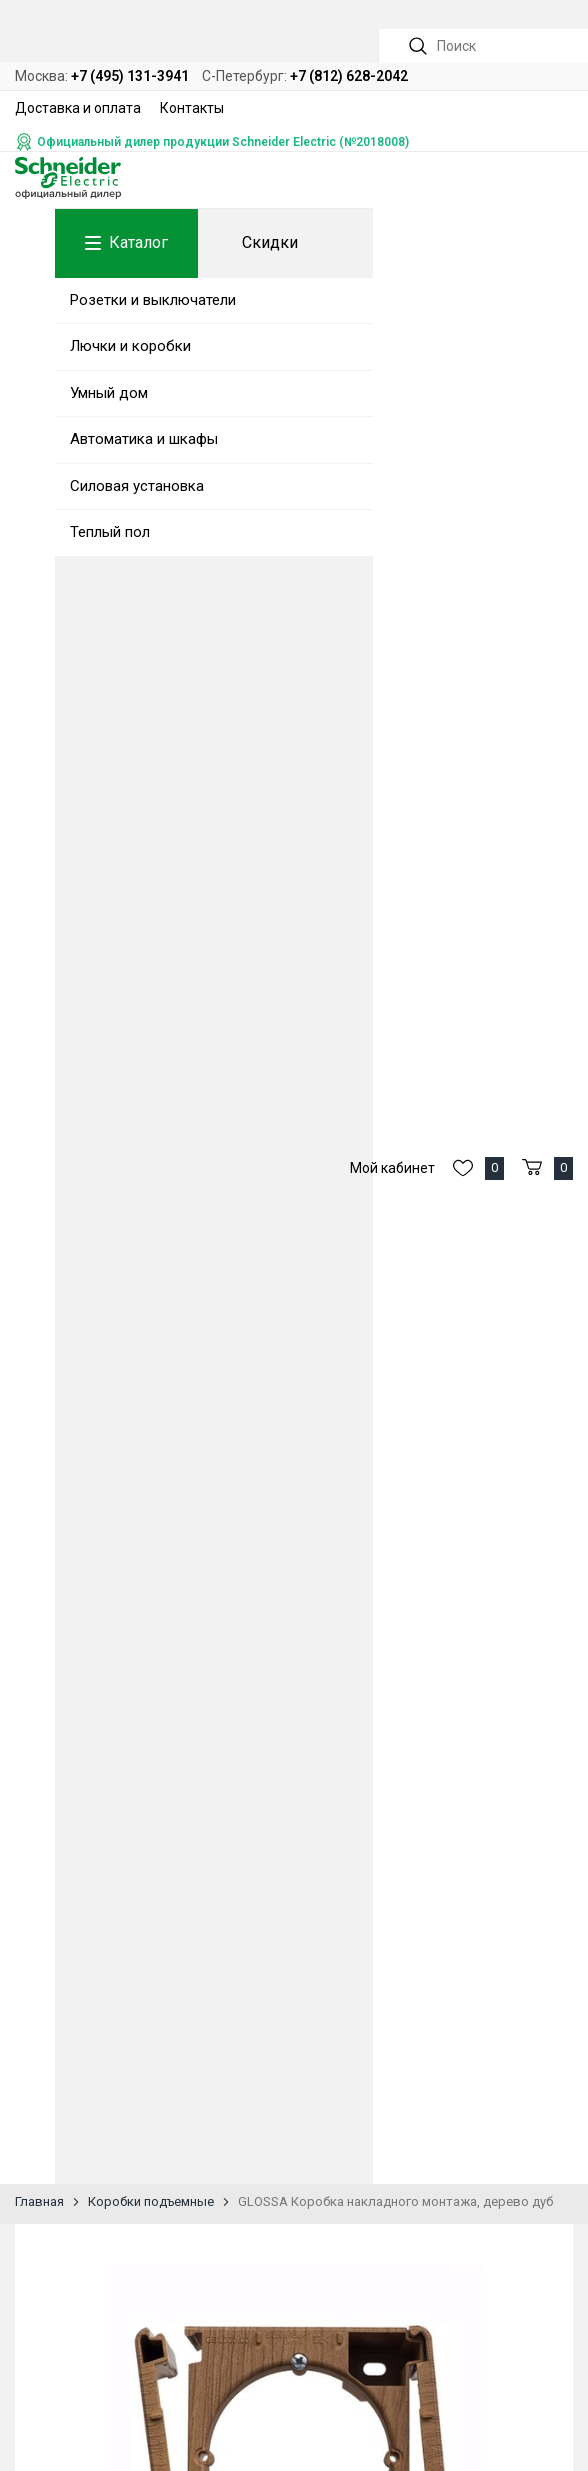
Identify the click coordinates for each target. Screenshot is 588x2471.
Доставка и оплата (78, 108)
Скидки (270, 242)
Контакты (192, 108)
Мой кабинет (392, 1168)
